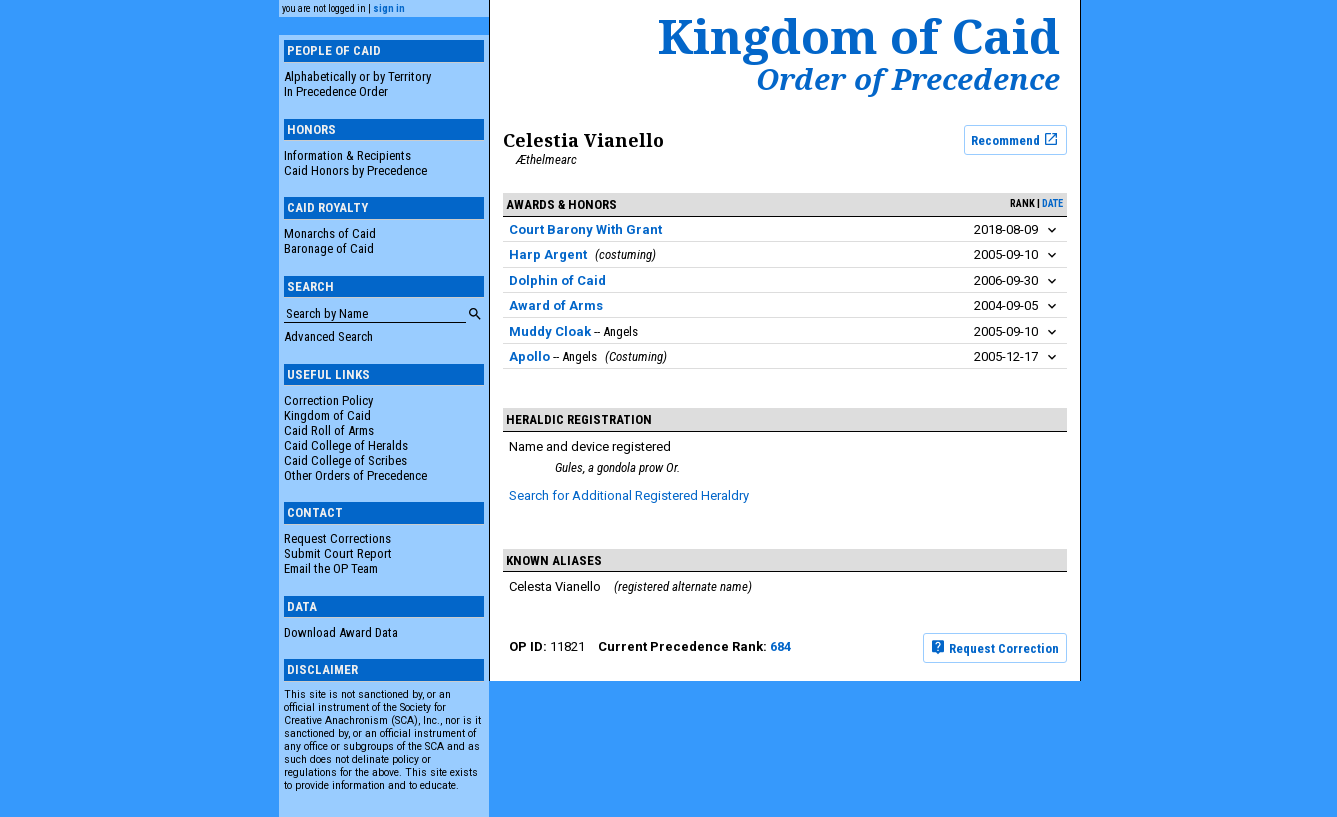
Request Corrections (337, 538)
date (1052, 203)
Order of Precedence (908, 79)
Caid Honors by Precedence (355, 170)
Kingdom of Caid (327, 415)
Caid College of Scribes (345, 460)
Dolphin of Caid (557, 280)
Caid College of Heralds (346, 445)
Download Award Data (341, 632)
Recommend (1015, 139)
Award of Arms (556, 305)
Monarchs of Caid (330, 233)
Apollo (529, 356)
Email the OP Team (331, 568)
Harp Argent (548, 254)
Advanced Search (328, 336)
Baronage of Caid (329, 248)
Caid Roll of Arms (329, 430)
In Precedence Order (336, 91)
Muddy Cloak (550, 331)
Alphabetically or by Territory (357, 76)
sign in (389, 8)
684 (780, 646)
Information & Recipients (347, 155)
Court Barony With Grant (585, 229)
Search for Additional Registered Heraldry (629, 495)
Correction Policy (328, 400)
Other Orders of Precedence (355, 475)
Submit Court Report (338, 553)
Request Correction (994, 647)
